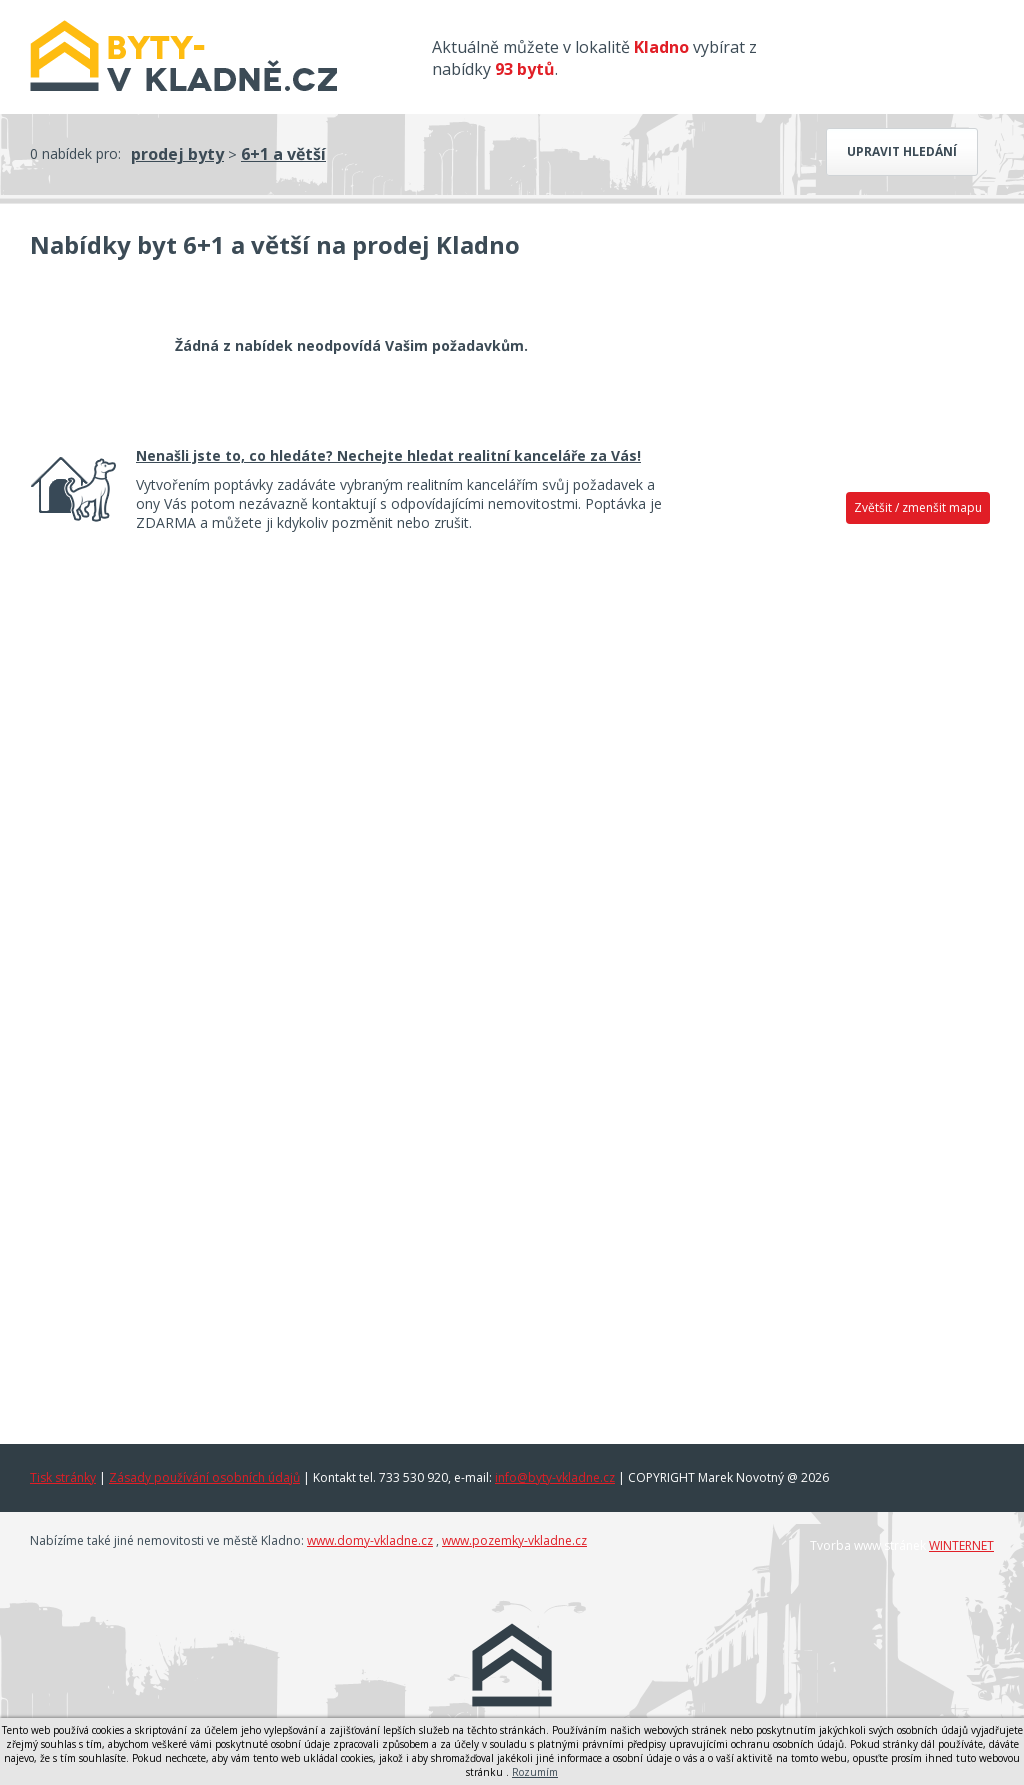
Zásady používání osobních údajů (204, 1477)
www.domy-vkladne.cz (370, 1540)
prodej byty (177, 154)
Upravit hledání (902, 151)
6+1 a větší (283, 154)
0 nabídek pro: (75, 153)
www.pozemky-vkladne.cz (514, 1540)
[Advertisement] (842, 847)
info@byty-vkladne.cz (555, 1477)
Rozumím (535, 1772)
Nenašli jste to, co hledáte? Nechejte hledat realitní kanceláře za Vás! (388, 455)
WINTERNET (961, 1545)
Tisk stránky (63, 1477)
